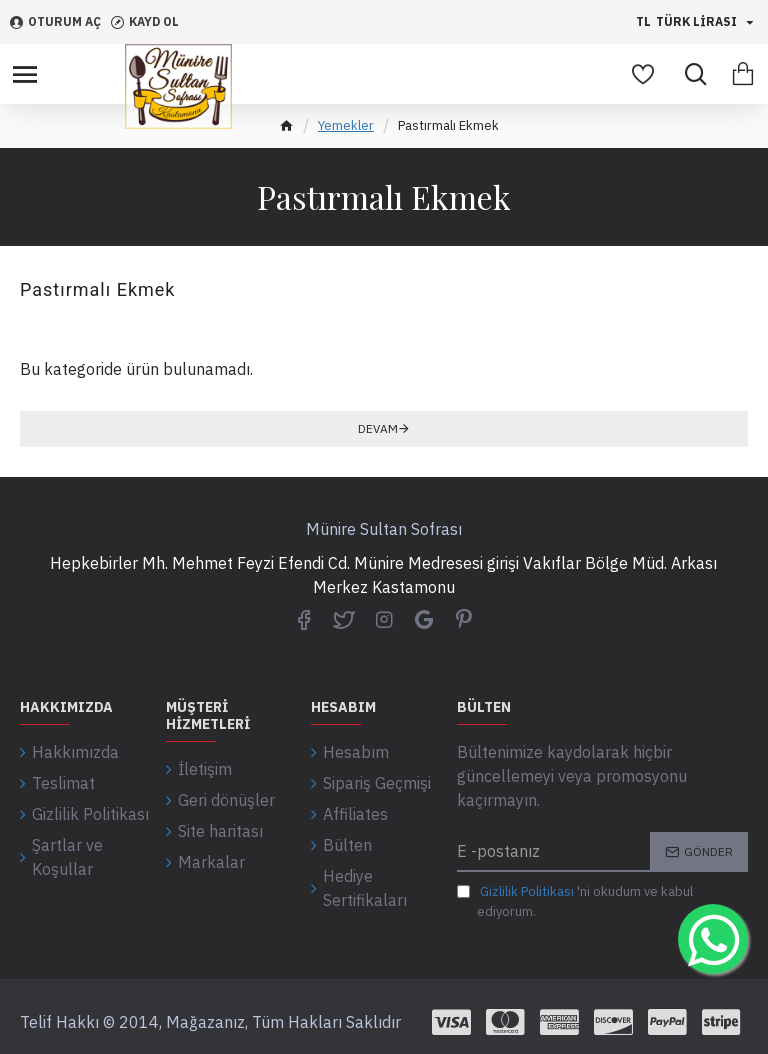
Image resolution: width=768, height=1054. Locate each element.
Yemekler (346, 125)
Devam (378, 428)
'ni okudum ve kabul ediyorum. (575, 901)
